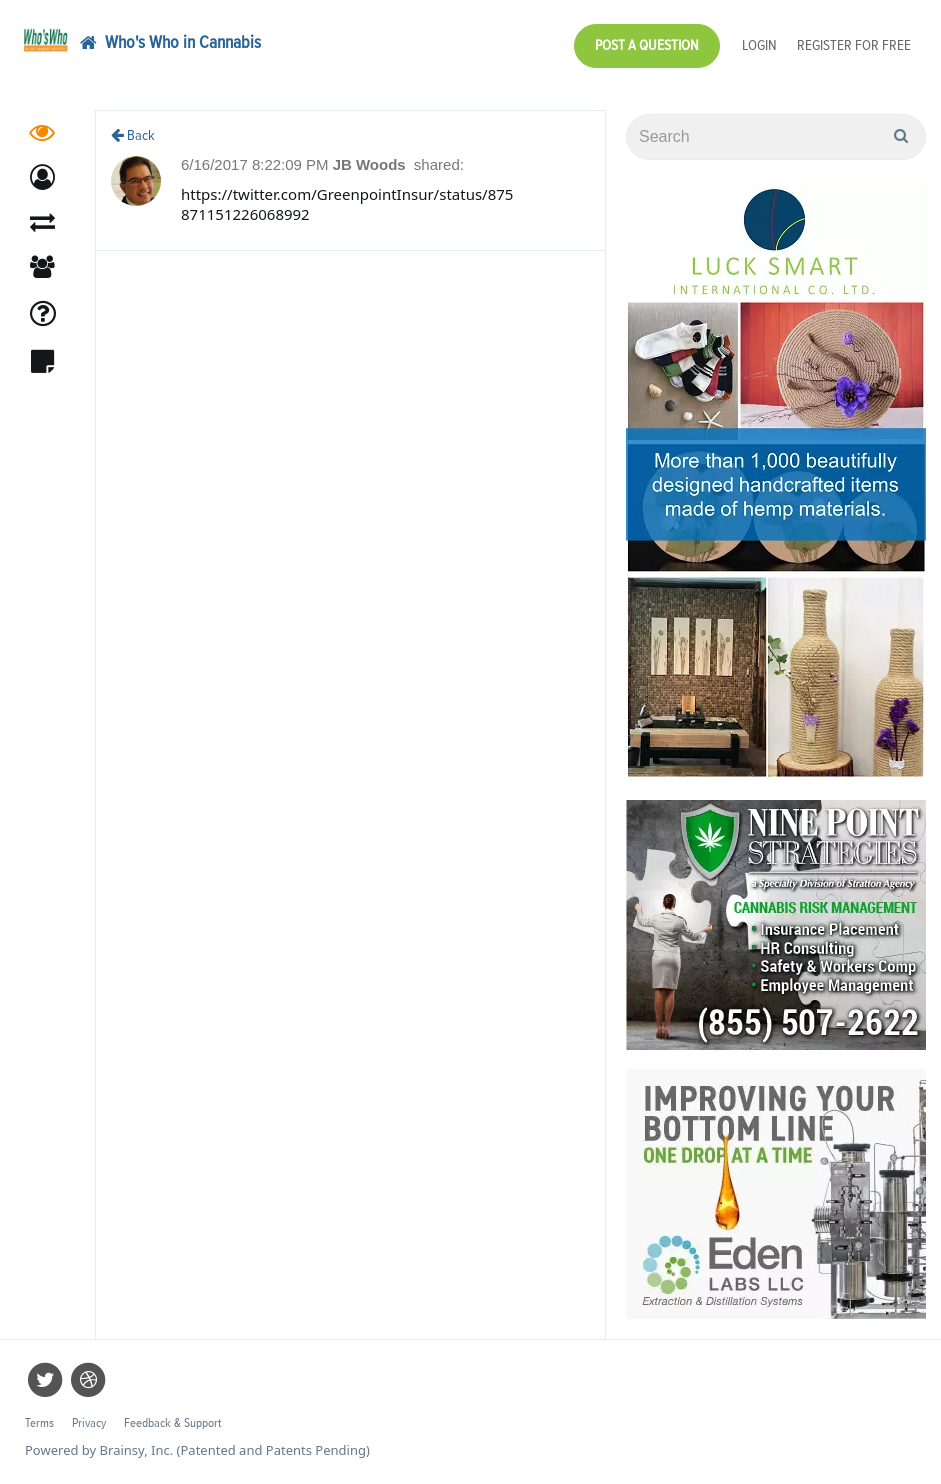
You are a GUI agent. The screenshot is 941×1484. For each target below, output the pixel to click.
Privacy (89, 1423)
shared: (439, 164)
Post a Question (647, 45)
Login (759, 45)
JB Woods (371, 164)
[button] (42, 177)
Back (133, 135)
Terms (39, 1423)
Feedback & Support (172, 1423)
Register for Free (854, 45)
